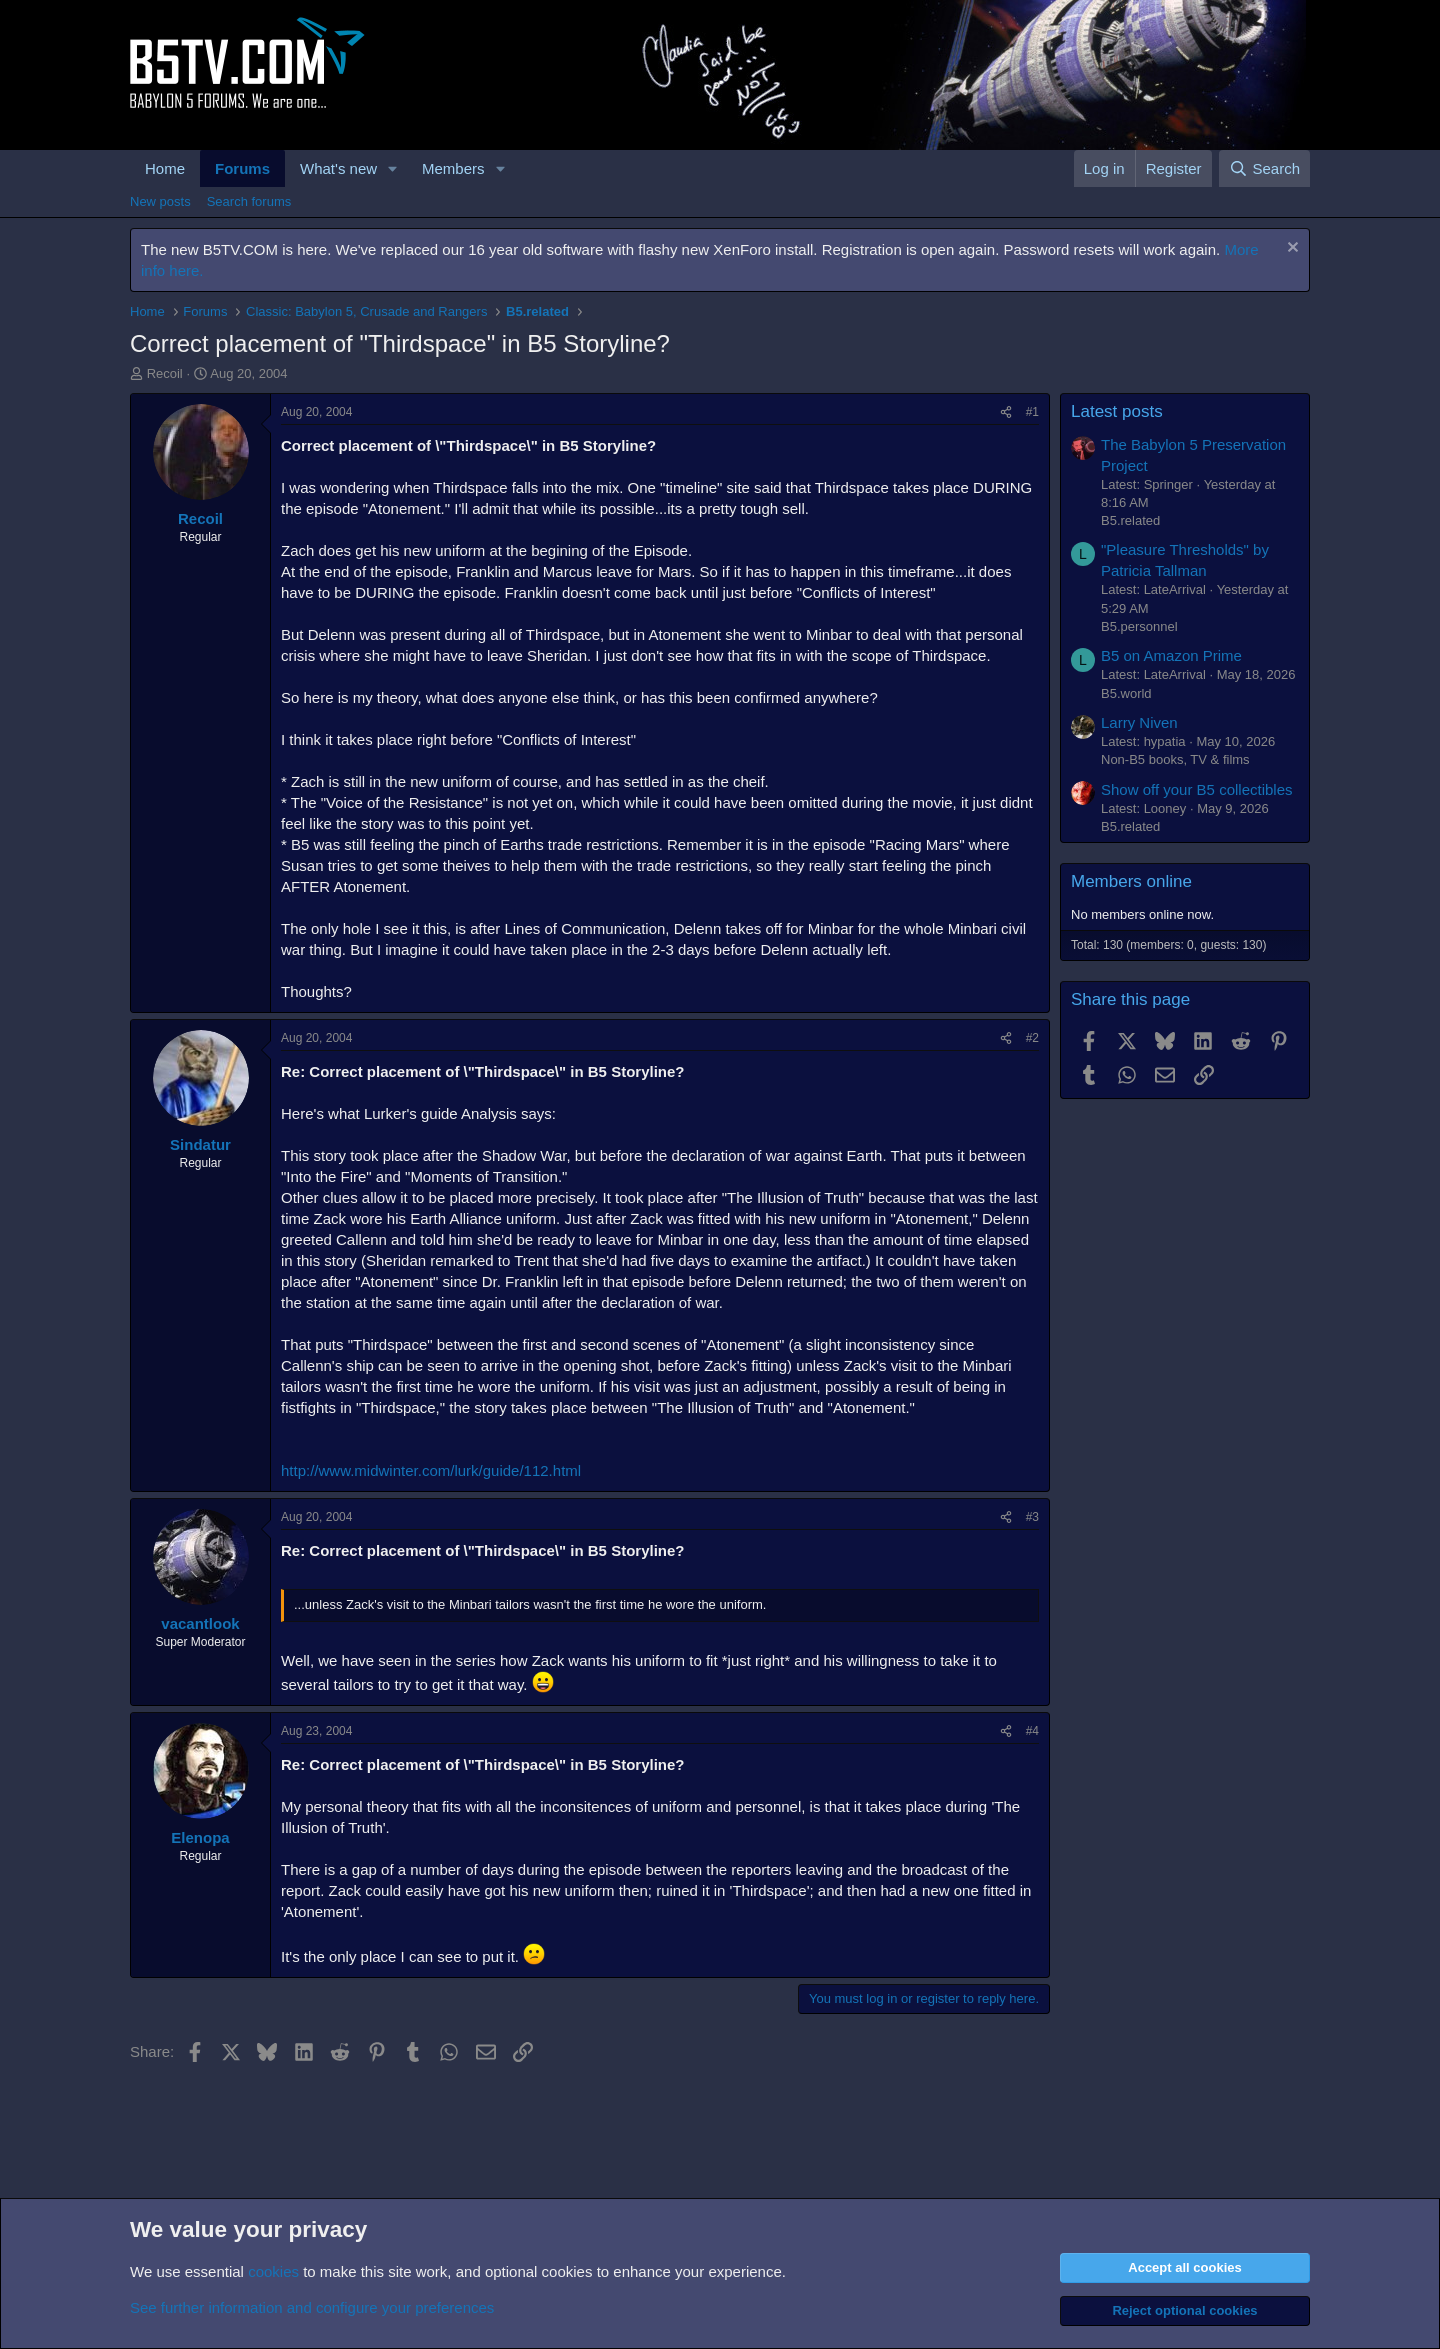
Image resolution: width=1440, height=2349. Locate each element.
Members (453, 168)
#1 (1032, 412)
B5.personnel (1139, 626)
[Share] (1006, 412)
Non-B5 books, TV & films (1175, 759)
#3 (1032, 1517)
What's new (338, 168)
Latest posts (1117, 411)
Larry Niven (1139, 722)
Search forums (249, 201)
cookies (273, 2271)
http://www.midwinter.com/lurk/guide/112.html (431, 1470)
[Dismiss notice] (1290, 249)
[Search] (1264, 168)
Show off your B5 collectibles (1197, 789)
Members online (1131, 881)
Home (165, 168)
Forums (242, 168)
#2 (1032, 1038)
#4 (1032, 1731)
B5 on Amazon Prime (1171, 655)
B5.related (1130, 520)
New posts (160, 201)
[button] (393, 168)
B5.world (1126, 693)
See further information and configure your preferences (312, 2307)
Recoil (165, 373)
